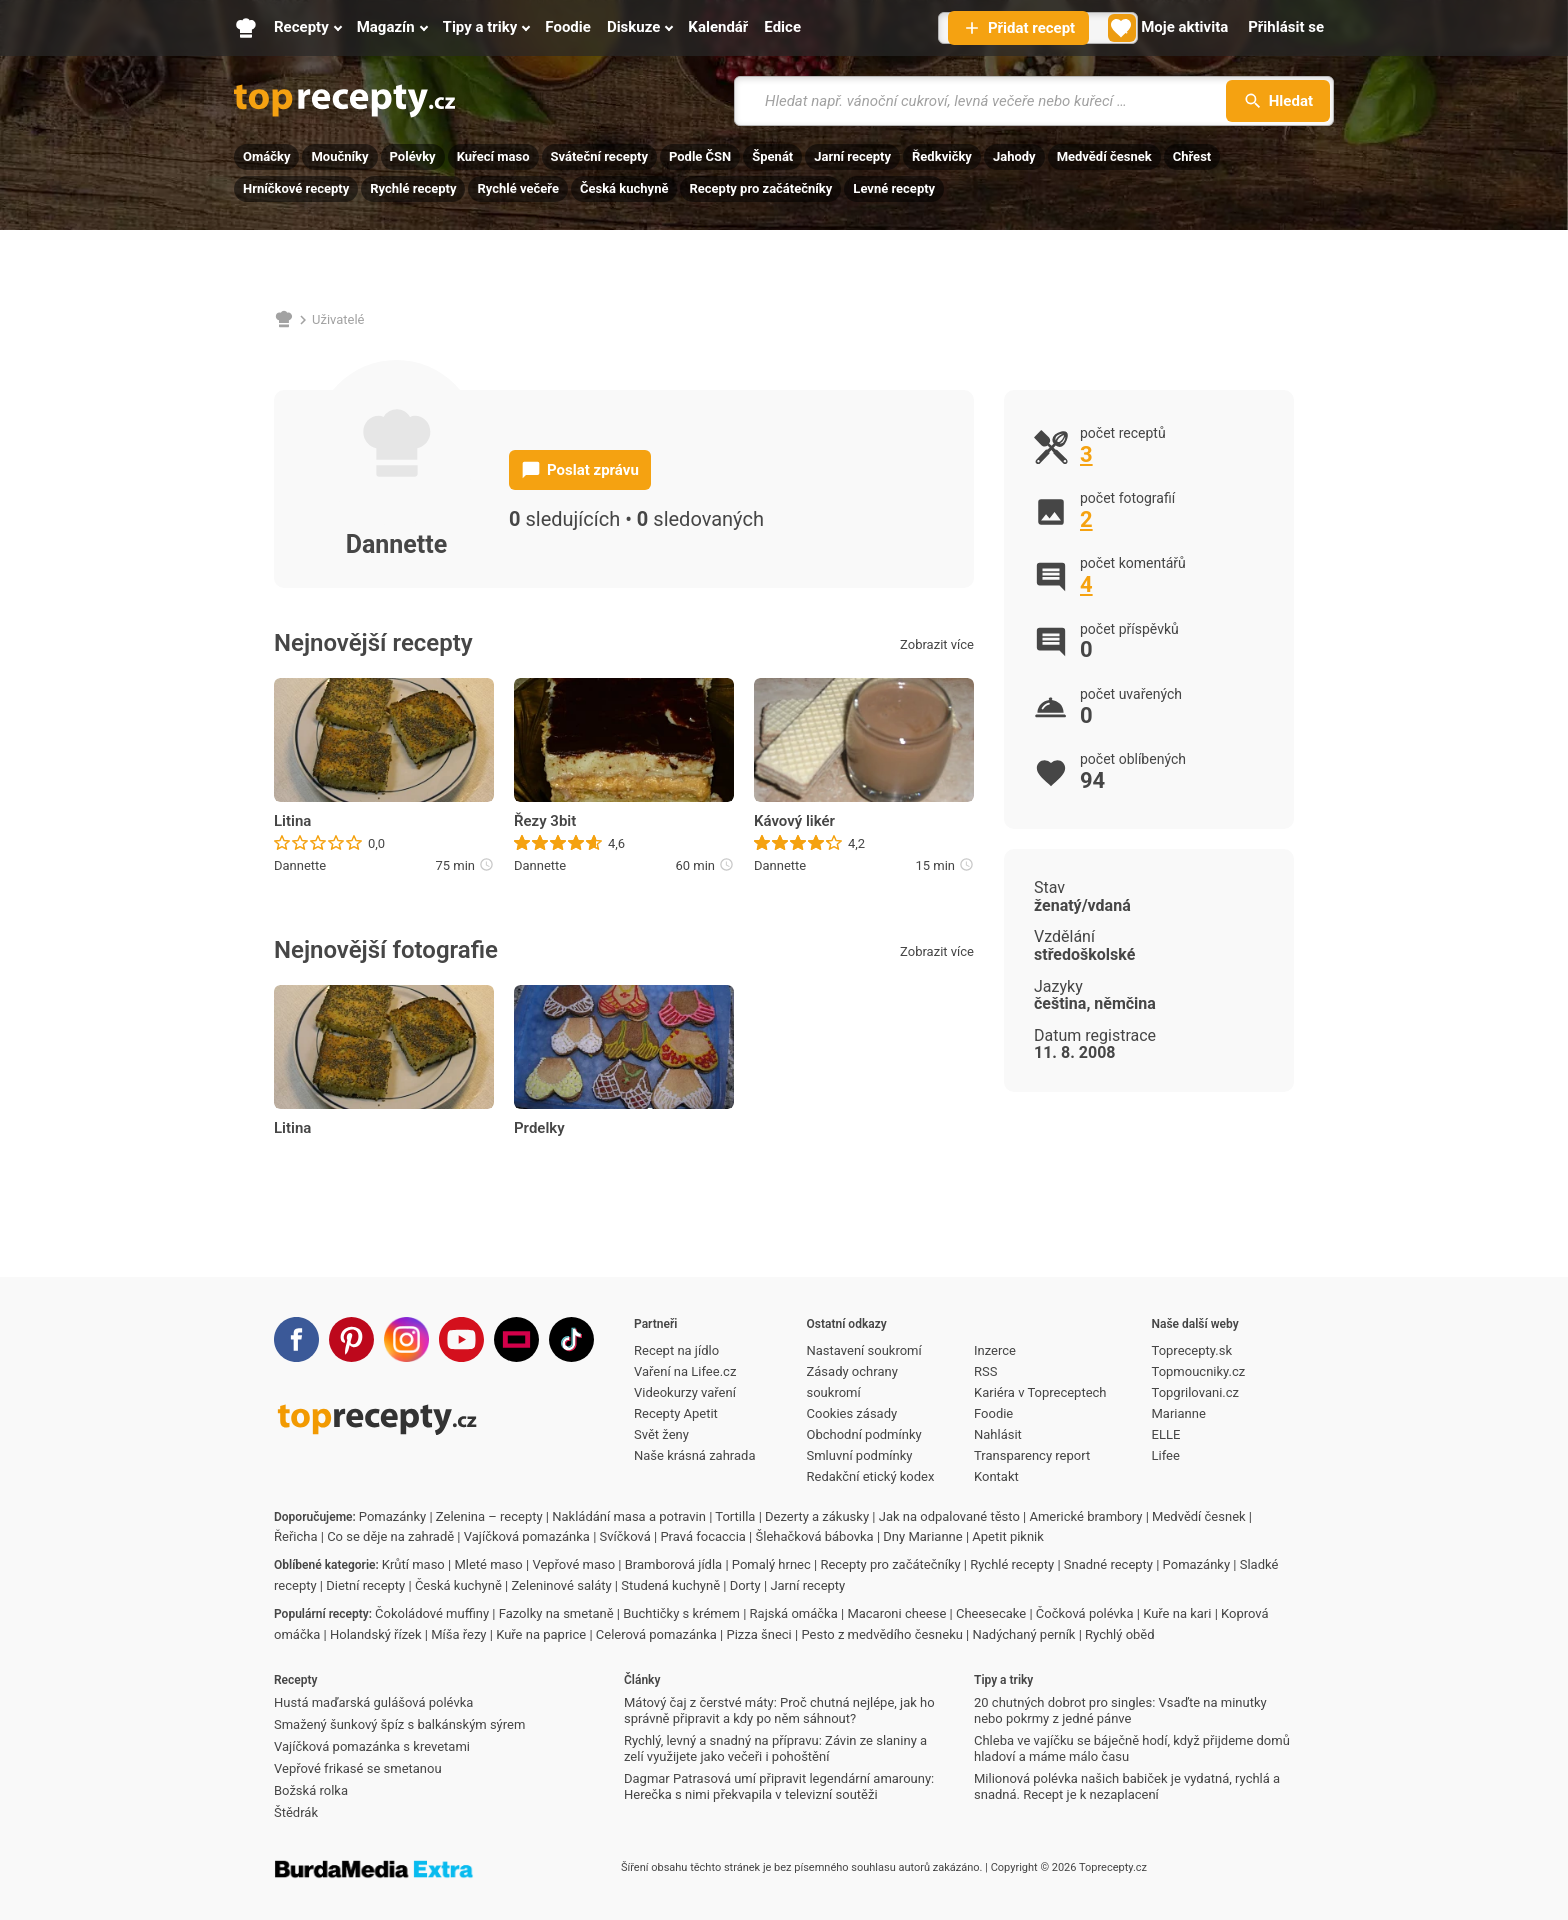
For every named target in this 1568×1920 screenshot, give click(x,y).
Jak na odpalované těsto (949, 1516)
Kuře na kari (1177, 1613)
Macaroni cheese (896, 1613)
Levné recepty (894, 188)
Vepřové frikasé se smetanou (358, 1768)
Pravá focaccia (702, 1536)
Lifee (1166, 1455)
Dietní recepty (365, 1585)
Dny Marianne (922, 1536)
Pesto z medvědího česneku (881, 1634)
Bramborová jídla (673, 1564)
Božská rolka (311, 1790)
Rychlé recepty (413, 188)
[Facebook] (296, 1339)
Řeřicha (296, 1536)
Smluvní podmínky (860, 1455)
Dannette (300, 865)
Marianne (1179, 1413)
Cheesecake (991, 1613)
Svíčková (625, 1536)
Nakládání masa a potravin (629, 1516)
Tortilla (735, 1516)
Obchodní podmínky (864, 1434)
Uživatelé (338, 319)
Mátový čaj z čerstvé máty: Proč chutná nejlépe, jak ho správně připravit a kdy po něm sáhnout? (779, 1710)
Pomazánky (392, 1516)
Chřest (1192, 156)
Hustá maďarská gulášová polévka (373, 1702)
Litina (292, 821)
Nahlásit (998, 1434)
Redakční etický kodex (871, 1476)
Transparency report (1032, 1455)
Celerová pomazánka (656, 1634)
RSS (985, 1371)
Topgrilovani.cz (1195, 1392)
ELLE (1166, 1434)
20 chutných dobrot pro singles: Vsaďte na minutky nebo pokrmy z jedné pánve (1120, 1710)
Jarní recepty (852, 156)
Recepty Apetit (676, 1413)
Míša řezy (458, 1634)
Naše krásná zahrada (694, 1455)
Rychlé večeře (518, 188)
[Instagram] (406, 1339)
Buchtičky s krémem (681, 1613)
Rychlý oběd (1120, 1634)
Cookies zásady (852, 1413)
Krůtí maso (413, 1564)
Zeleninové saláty (561, 1585)
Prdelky (539, 1128)
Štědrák (296, 1812)
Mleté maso (488, 1564)
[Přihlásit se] (1286, 28)
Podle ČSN (700, 156)
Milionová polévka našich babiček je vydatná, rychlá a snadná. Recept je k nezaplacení (1127, 1786)
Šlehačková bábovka (815, 1536)
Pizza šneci (758, 1634)
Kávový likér (794, 821)
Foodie (993, 1413)
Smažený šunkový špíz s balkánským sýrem (399, 1724)
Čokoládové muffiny (432, 1613)
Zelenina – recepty (489, 1516)
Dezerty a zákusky (817, 1516)
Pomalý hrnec (771, 1564)
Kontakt (996, 1476)
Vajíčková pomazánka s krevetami (372, 1746)
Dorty (745, 1585)
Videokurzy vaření (685, 1392)
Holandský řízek (376, 1634)
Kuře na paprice (541, 1634)
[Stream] (516, 1339)
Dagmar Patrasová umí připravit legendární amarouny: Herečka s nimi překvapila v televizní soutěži (779, 1786)
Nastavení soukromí (864, 1350)
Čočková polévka (1085, 1613)
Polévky (413, 156)
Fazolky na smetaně (556, 1613)
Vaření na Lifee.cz (685, 1371)
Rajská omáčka (794, 1613)
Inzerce (995, 1350)
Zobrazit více (937, 644)
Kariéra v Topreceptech (1040, 1392)
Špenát (772, 156)
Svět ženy (661, 1434)
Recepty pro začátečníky (760, 188)
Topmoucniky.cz (1199, 1371)
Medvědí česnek (1104, 156)
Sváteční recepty (599, 156)
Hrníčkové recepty (296, 188)
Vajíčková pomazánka (527, 1536)
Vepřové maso (573, 1564)
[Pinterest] (351, 1339)
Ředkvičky (942, 156)
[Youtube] (461, 1339)
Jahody (1014, 156)
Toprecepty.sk (1192, 1350)
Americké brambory (1085, 1516)
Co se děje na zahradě (390, 1536)
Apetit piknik (1008, 1536)
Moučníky (339, 156)
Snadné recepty (1108, 1564)
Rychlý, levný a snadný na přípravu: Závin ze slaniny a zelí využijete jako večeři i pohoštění (775, 1748)
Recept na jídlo (676, 1350)
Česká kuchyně (624, 188)
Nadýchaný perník (1024, 1634)
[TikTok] (571, 1339)
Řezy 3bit (545, 821)
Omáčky (266, 156)
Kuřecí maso (493, 156)
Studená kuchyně (670, 1585)
